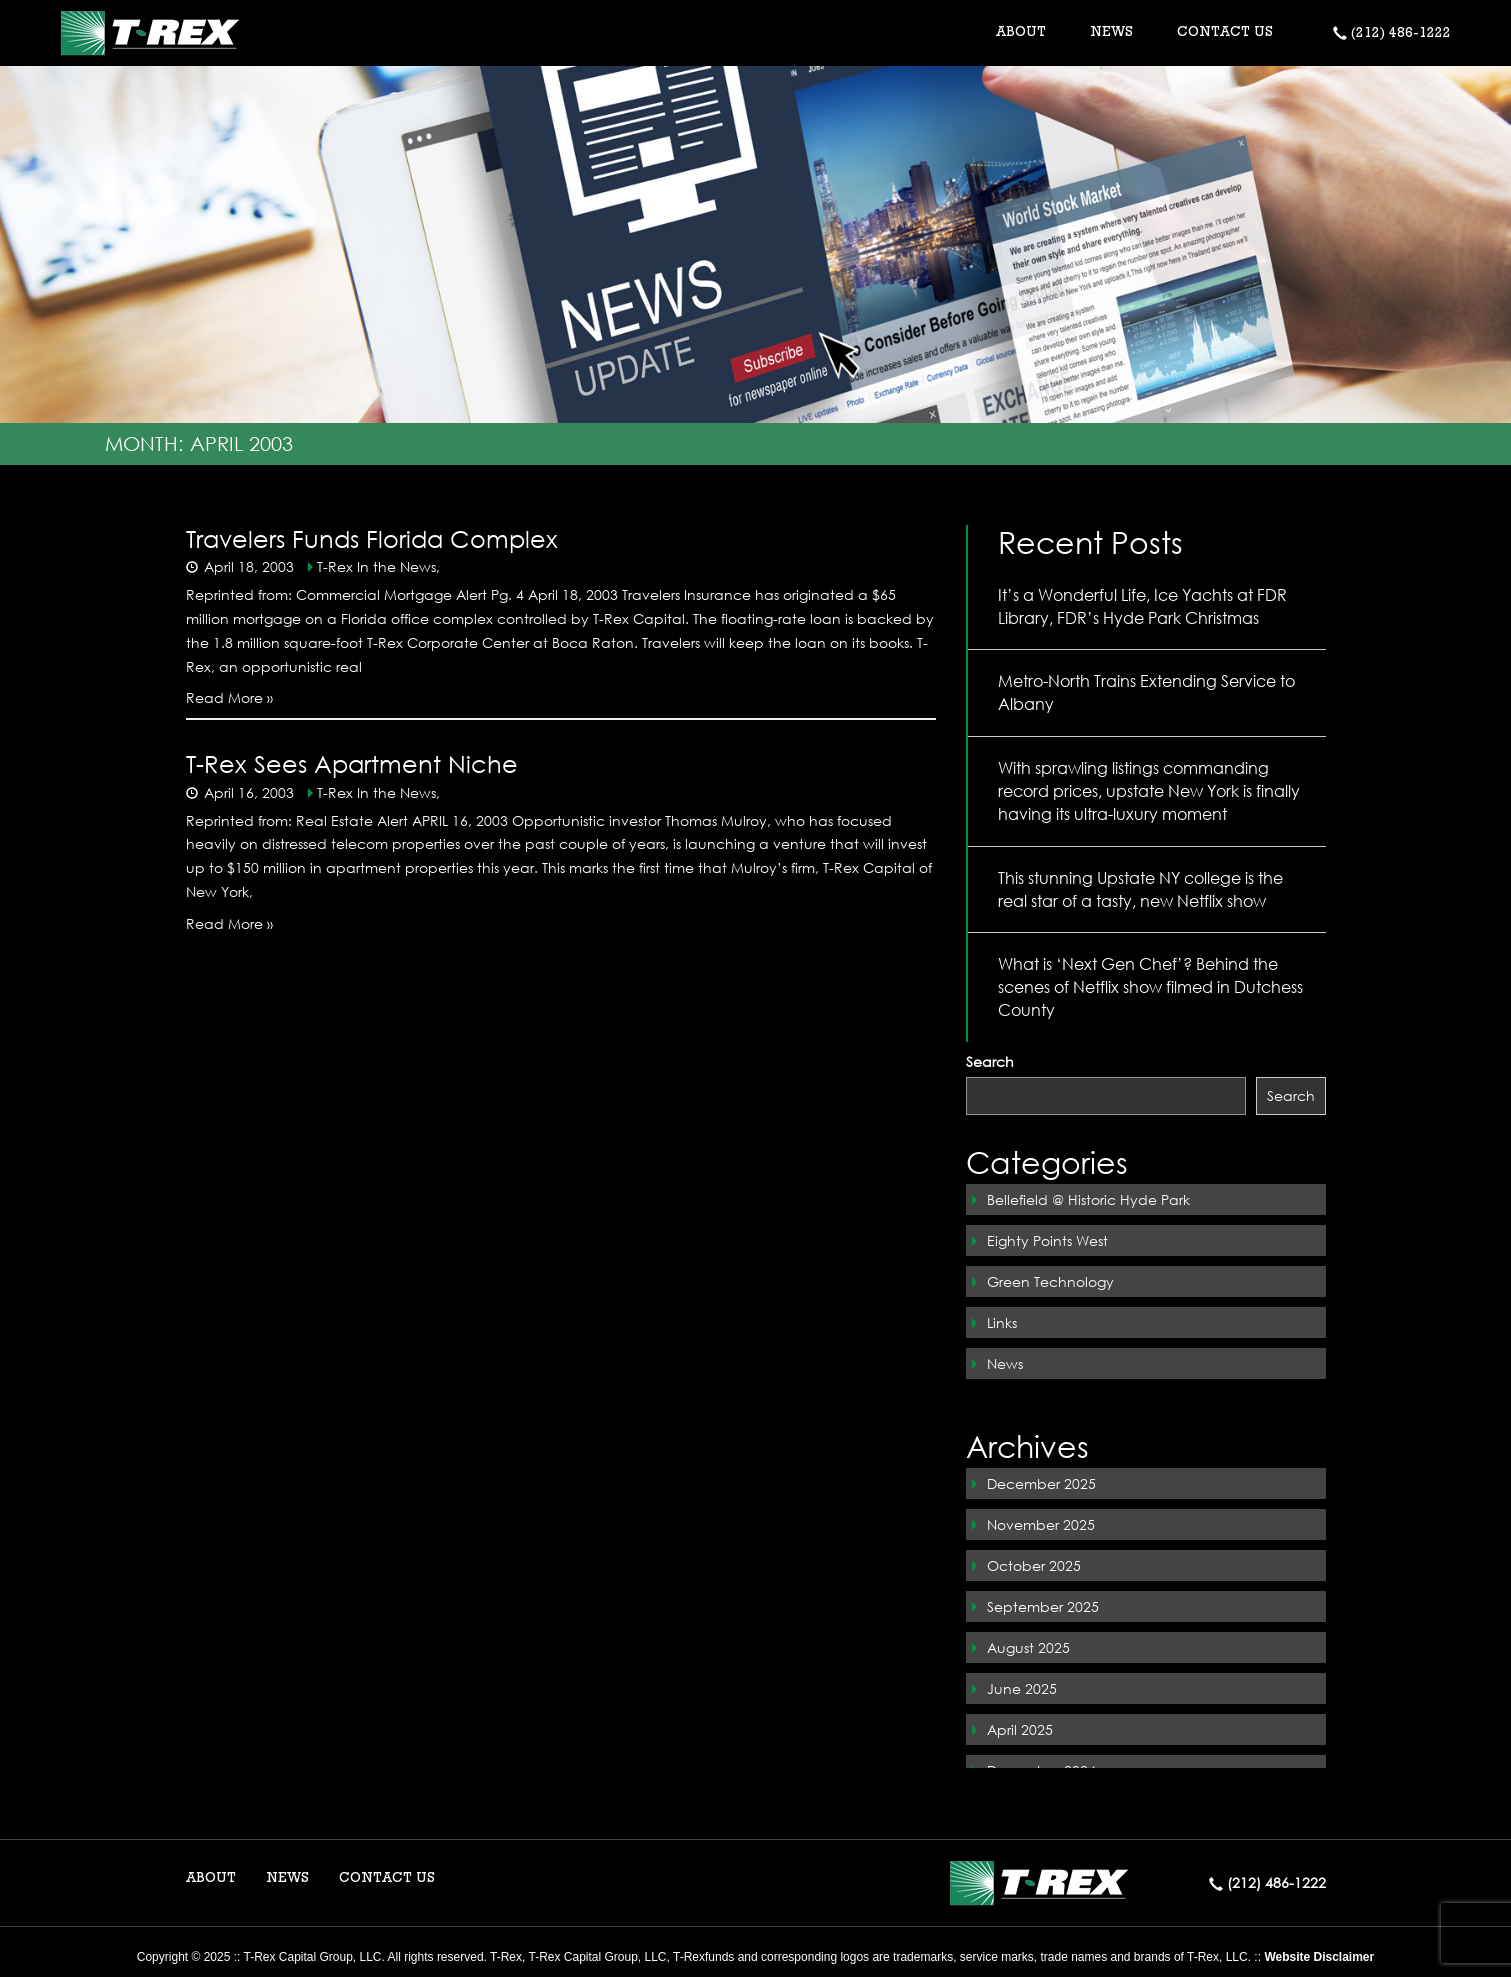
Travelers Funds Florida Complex (372, 538)
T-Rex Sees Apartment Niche (352, 763)
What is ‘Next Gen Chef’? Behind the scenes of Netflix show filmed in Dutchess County (1150, 986)
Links (1002, 1322)
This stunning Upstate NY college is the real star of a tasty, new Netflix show (1140, 889)
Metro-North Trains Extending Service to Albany (1146, 692)
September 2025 (1043, 1606)
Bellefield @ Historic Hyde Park (1088, 1199)
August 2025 (1028, 1647)
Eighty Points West (1047, 1240)
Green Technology (1050, 1281)
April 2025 (1020, 1729)
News (1005, 1363)
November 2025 (1041, 1524)
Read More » (229, 697)
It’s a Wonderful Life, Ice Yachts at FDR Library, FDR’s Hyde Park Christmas (1142, 606)
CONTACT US (1225, 33)
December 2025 (1041, 1483)
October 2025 (1034, 1565)
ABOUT (211, 1879)
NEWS (1111, 33)
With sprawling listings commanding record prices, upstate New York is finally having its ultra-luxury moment (1149, 790)
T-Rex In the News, (378, 566)
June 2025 (1022, 1688)
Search (990, 1061)
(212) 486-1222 (1392, 34)
